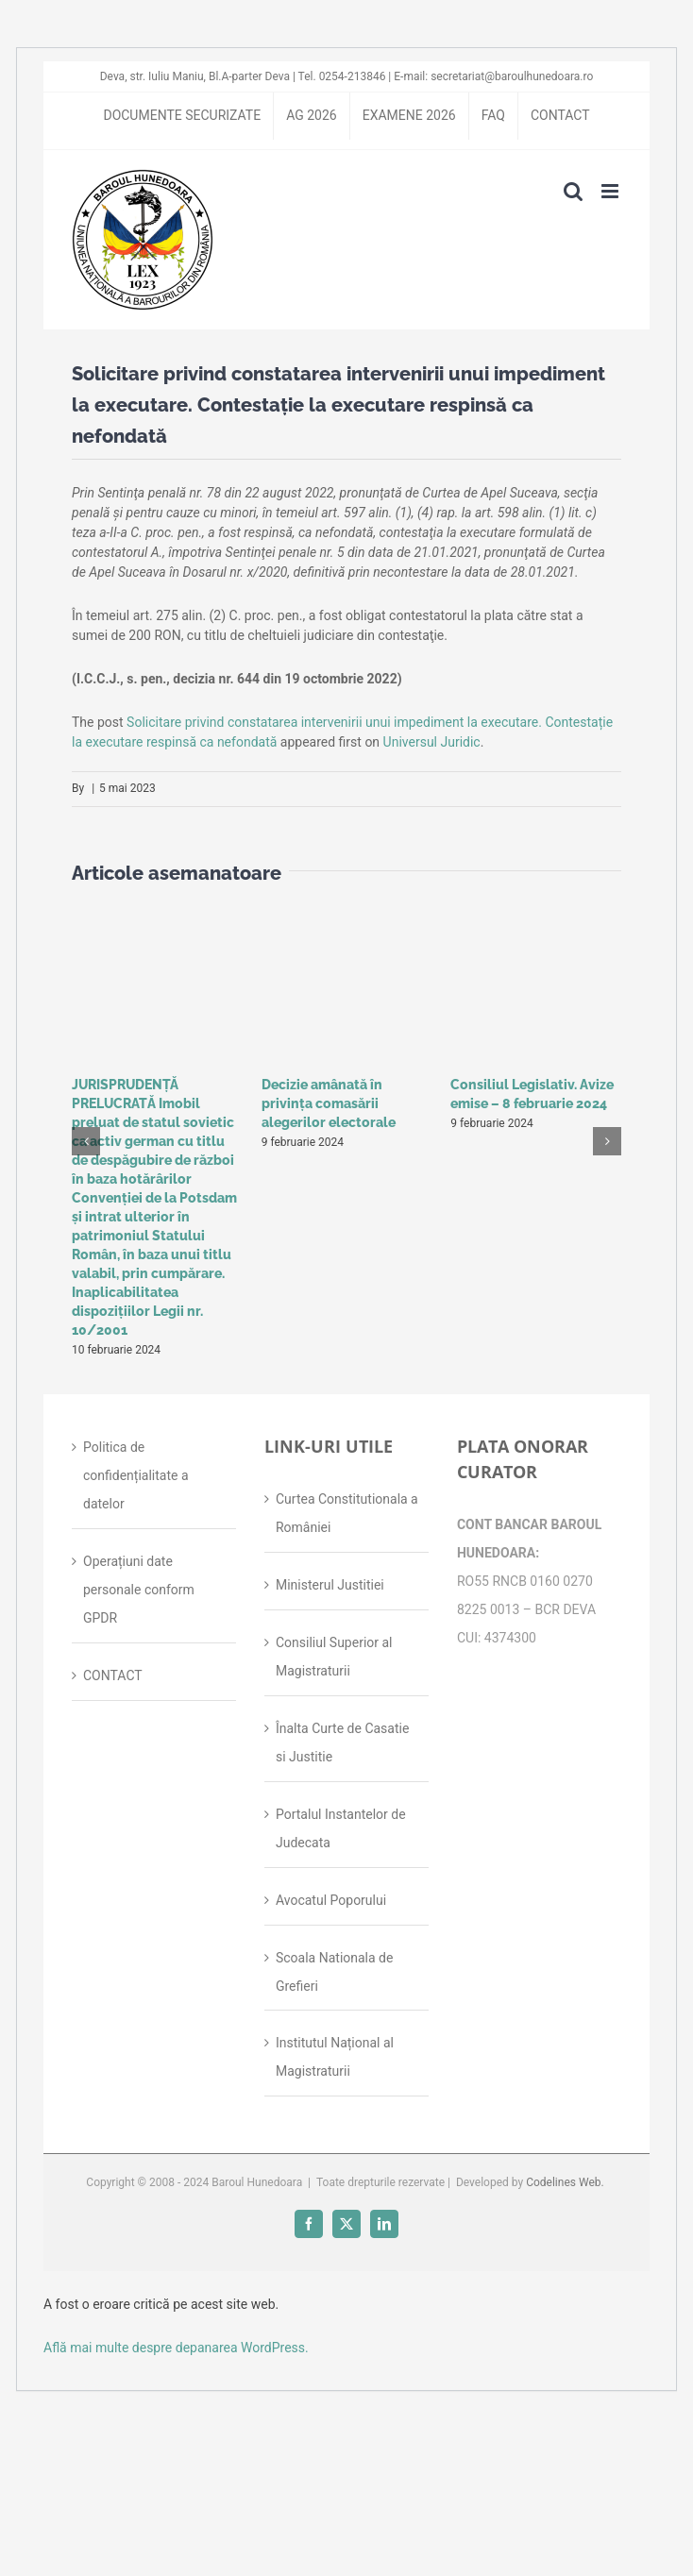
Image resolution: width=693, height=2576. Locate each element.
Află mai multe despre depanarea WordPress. (176, 2347)
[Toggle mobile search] (573, 191)
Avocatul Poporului (331, 1900)
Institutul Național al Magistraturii (335, 2057)
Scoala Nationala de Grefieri (334, 1972)
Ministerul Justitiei (330, 1584)
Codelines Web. (565, 2182)
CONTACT (113, 1675)
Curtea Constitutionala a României (347, 1513)
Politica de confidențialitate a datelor (136, 1475)
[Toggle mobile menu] (611, 191)
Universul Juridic (432, 741)
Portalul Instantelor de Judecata (341, 1828)
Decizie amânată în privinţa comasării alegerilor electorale (329, 1103)
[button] (86, 1141)
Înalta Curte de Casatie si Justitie (342, 1742)
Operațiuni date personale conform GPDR (138, 1589)
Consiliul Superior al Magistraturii (334, 1656)
